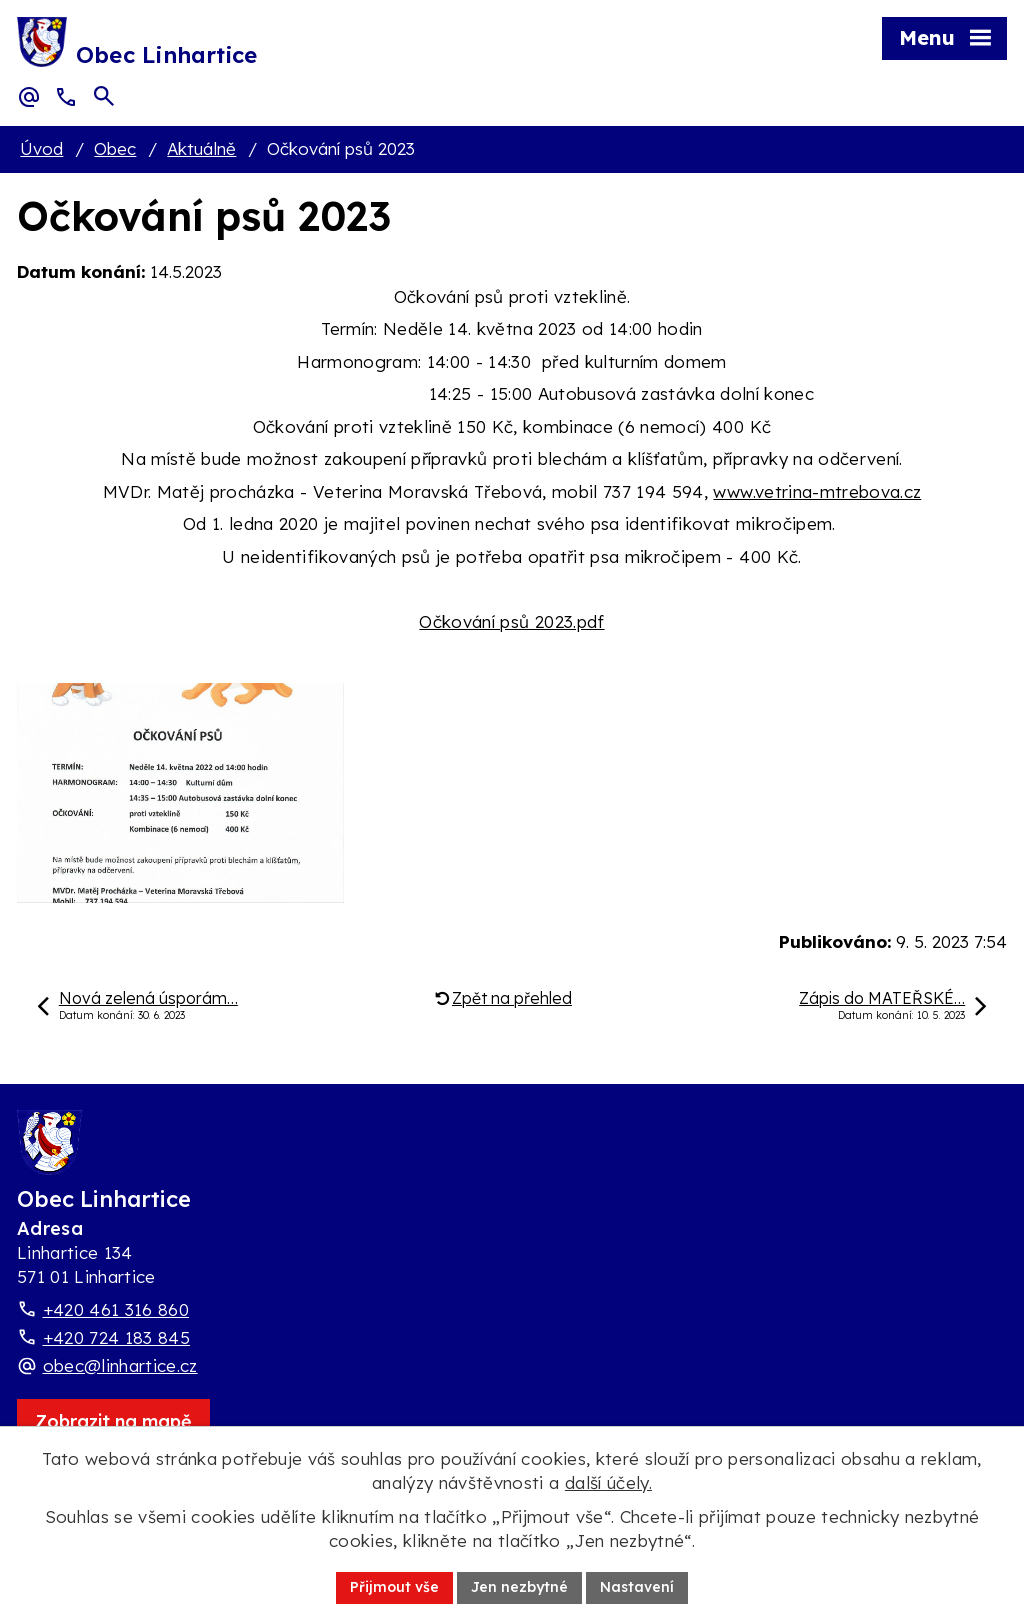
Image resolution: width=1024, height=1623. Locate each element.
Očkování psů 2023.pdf (511, 621)
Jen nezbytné (519, 1587)
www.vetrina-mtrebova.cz (817, 491)
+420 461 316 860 (116, 1309)
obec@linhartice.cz (120, 1365)
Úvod (41, 148)
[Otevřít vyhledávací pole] (104, 96)
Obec (115, 148)
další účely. (608, 1482)
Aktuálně (201, 148)
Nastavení (637, 1587)
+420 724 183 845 (116, 1337)
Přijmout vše (394, 1587)
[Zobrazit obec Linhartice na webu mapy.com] (113, 1421)
